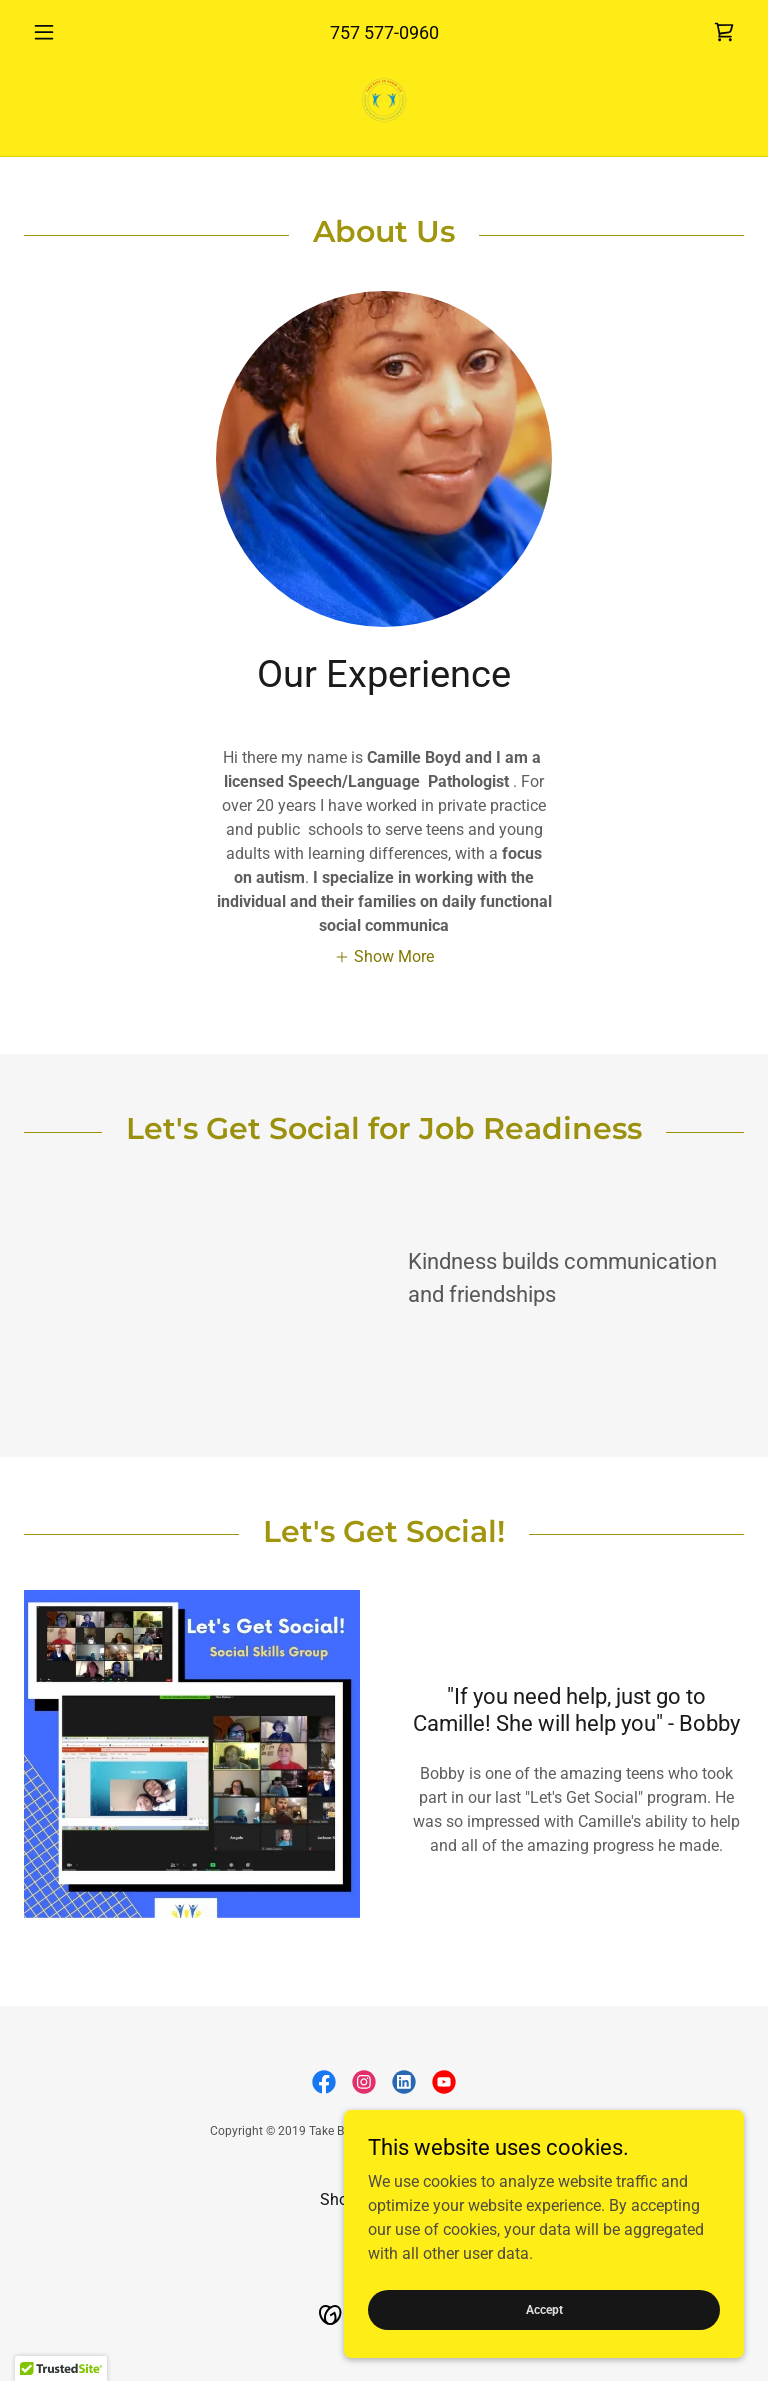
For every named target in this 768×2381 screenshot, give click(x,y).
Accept (544, 2309)
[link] (724, 32)
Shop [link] (338, 2199)
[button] (78, 32)
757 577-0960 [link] (384, 32)
